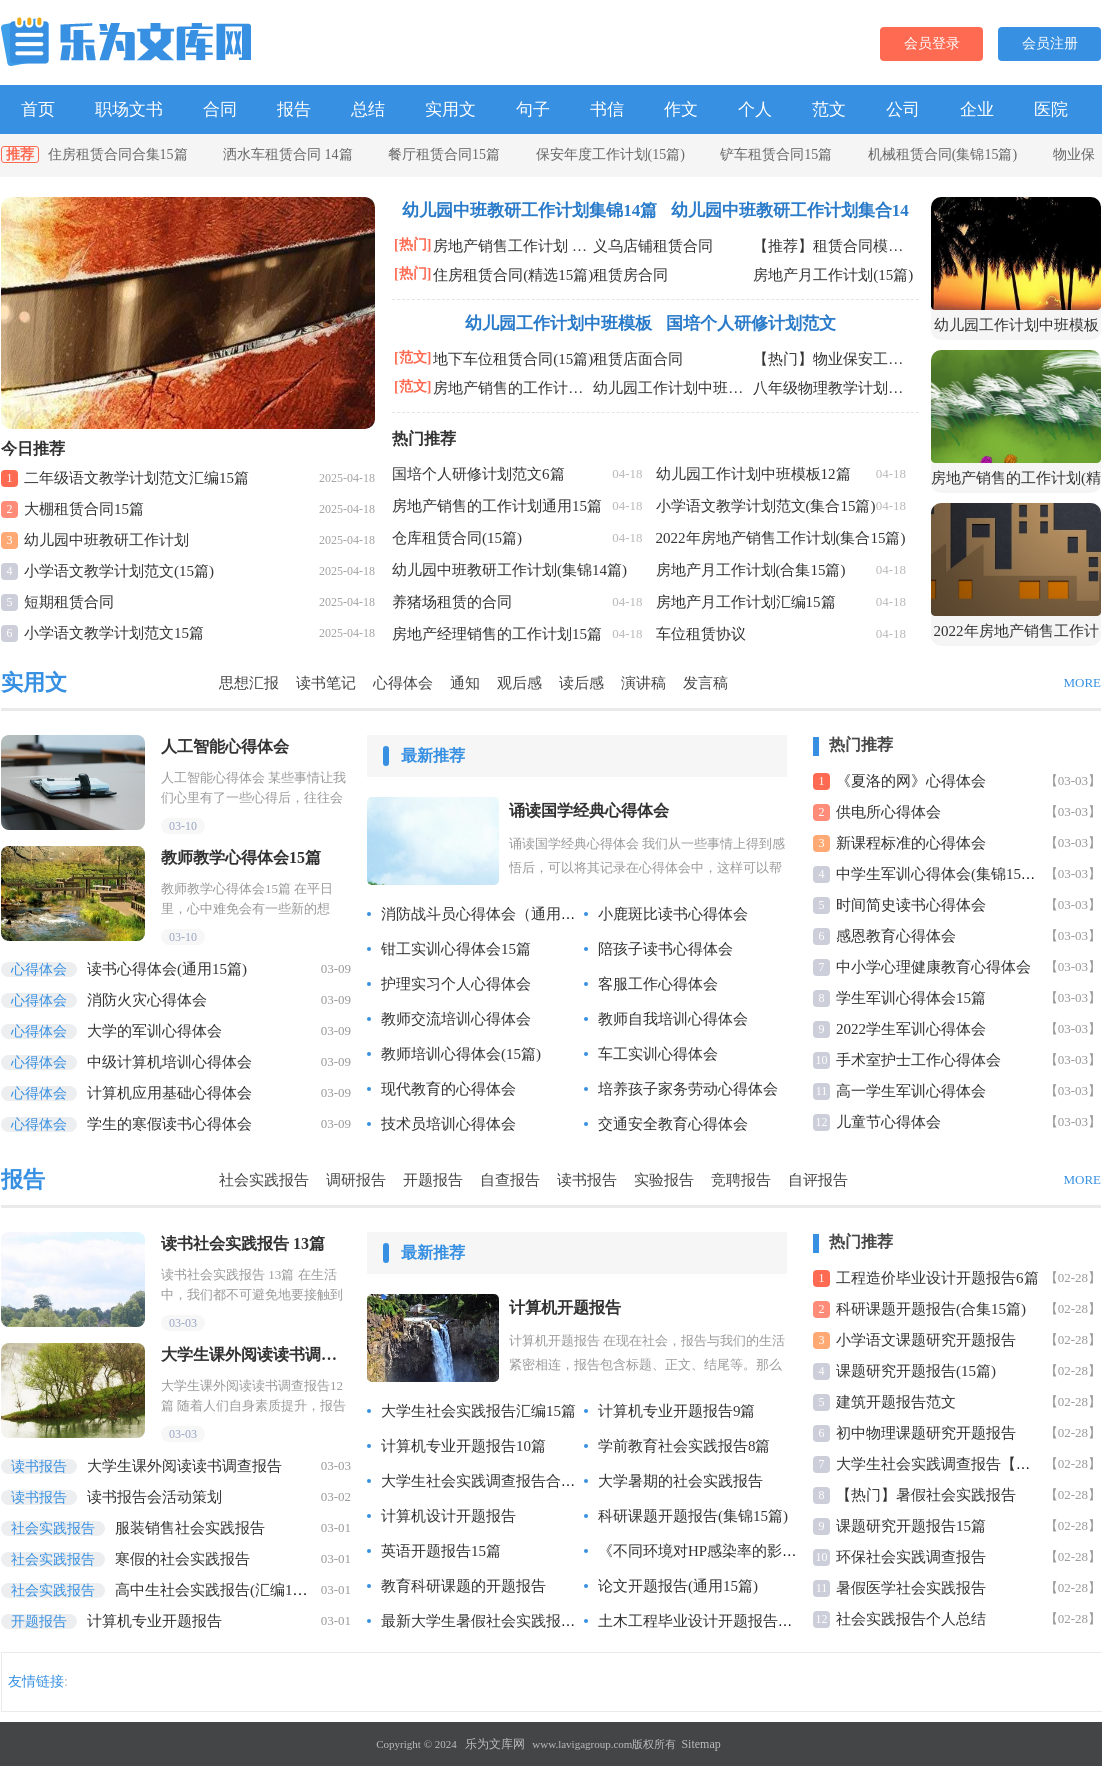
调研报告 (356, 1180)
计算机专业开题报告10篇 (463, 1446)
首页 (38, 109)
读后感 (581, 683)
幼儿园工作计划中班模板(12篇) (673, 388)
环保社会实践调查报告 (911, 1557)
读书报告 (587, 1180)
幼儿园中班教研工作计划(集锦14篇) (509, 570)
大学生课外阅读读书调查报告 (141, 1466)
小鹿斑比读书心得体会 (673, 914)
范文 (829, 109)
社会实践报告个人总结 (911, 1619)
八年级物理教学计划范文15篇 (833, 388)
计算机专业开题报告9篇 (677, 1411)
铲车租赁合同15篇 (776, 154)
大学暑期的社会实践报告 (680, 1481)
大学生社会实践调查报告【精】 (941, 1464)
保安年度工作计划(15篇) (610, 154)
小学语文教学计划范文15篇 (114, 633)
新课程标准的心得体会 (911, 843)
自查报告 (510, 1180)
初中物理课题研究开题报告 (926, 1433)
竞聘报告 (741, 1180)
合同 (220, 109)
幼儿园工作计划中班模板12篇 (753, 474)
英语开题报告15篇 (441, 1551)
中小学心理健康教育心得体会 (933, 967)
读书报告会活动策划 (111, 1497)
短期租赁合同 (69, 602)
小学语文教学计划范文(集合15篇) (766, 506)
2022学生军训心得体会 (911, 1029)
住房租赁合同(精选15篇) (513, 275)
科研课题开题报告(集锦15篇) (693, 1516)
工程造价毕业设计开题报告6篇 (937, 1278)
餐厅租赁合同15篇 (444, 154)
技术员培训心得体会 (448, 1124)
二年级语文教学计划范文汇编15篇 (136, 478)
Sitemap (700, 1744)
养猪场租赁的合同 (452, 602)
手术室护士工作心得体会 (918, 1060)
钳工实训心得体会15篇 (456, 949)
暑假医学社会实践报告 (911, 1588)
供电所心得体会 (888, 812)
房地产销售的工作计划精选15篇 (513, 388)
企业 (977, 109)
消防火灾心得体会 (104, 1000)
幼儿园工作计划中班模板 (558, 323)
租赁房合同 (630, 275)
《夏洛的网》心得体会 (911, 781)
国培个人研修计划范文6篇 (478, 474)
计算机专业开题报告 (111, 1621)
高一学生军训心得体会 (911, 1091)
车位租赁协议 (701, 634)
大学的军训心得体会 (111, 1031)
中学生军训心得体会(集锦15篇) (938, 874)
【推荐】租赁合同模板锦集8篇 (833, 246)
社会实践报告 (264, 1180)
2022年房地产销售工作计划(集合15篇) (781, 538)
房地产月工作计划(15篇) (833, 275)
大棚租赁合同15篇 (84, 509)
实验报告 (664, 1180)
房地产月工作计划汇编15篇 (746, 602)
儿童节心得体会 (888, 1122)
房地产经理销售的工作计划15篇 (497, 634)
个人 (755, 109)
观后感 (519, 683)
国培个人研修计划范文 (751, 323)
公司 (903, 109)
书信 (607, 109)
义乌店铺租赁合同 (653, 246)
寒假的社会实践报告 (125, 1559)
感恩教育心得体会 (896, 936)
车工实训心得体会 (658, 1054)
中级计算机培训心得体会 (126, 1062)
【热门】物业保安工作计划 (833, 359)
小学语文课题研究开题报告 (926, 1340)
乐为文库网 (495, 1744)
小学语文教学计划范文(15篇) (119, 571)
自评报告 (818, 1180)
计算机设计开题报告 (448, 1516)
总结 (368, 109)
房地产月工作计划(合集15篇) (751, 570)
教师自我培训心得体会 (673, 1019)
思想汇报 (249, 683)
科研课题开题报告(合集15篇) (931, 1309)
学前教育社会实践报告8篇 (684, 1446)
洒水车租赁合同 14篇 (288, 154)
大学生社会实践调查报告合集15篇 (493, 1481)
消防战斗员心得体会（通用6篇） (490, 914)
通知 (465, 683)
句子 (533, 109)
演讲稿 (643, 683)
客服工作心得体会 (658, 984)
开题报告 (433, 1180)
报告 (294, 109)
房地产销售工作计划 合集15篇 (513, 246)
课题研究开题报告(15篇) (916, 1371)
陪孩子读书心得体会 (665, 949)
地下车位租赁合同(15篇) (513, 359)
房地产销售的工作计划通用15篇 (497, 506)
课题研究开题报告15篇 (911, 1526)
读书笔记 (326, 683)
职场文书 (129, 109)
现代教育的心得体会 (448, 1089)
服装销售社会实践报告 (133, 1528)
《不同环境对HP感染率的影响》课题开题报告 (750, 1551)
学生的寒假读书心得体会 (126, 1124)
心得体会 (403, 683)
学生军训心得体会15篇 (911, 998)
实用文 (450, 109)
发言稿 (705, 683)
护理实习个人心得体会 (456, 984)
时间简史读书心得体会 (911, 905)
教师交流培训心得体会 (456, 1019)
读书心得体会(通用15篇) (124, 969)
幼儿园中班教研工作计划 (106, 540)
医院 (1051, 109)
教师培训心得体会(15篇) (461, 1054)
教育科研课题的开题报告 (463, 1586)
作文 (681, 109)
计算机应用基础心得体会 (126, 1093)
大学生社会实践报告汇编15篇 (478, 1411)
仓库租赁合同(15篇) (457, 538)
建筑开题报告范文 (896, 1402)
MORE (1082, 682)
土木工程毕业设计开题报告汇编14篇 (718, 1621)
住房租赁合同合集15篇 (118, 154)
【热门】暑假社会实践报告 (926, 1495)
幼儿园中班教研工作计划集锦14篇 (529, 210)
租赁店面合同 (638, 359)
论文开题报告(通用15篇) (678, 1586)
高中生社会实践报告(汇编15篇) (160, 1590)
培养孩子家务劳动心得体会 (688, 1089)
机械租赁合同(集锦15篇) (942, 154)
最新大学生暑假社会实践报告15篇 (493, 1621)
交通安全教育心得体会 (673, 1124)
